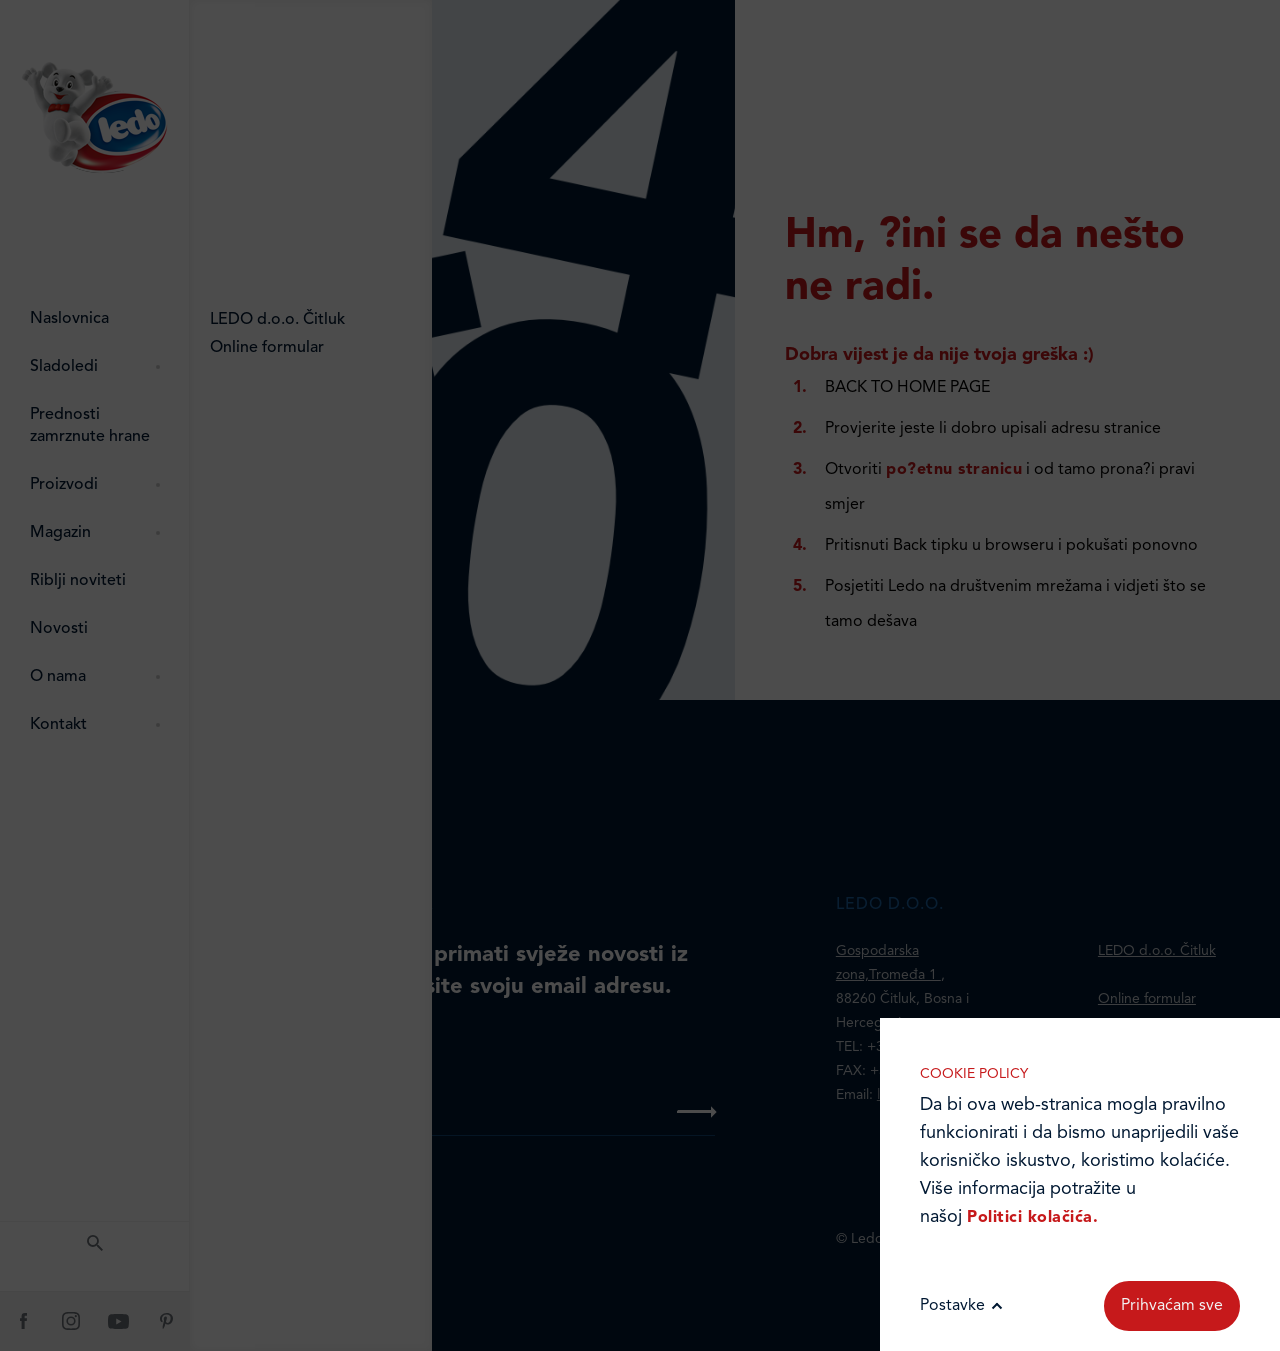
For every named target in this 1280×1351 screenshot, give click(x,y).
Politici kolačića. (1032, 1218)
